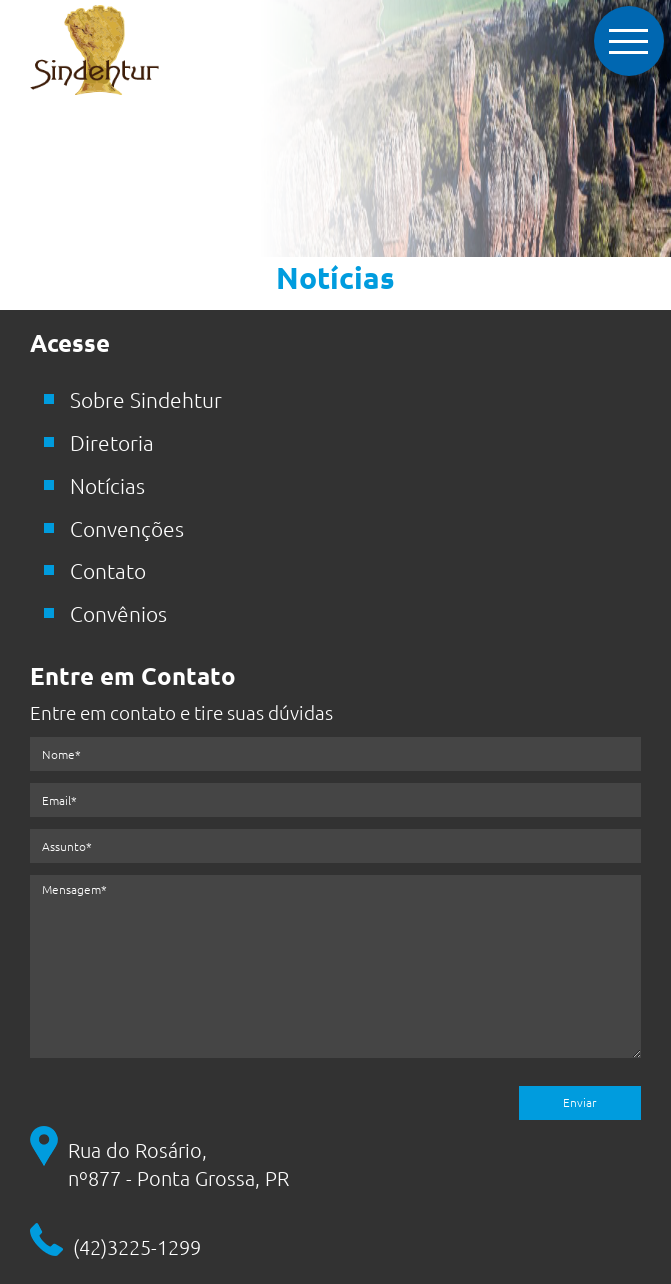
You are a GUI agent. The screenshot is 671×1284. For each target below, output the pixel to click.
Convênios (118, 613)
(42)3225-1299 (137, 1247)
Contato (108, 570)
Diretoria (112, 442)
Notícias (107, 485)
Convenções (127, 528)
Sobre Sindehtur (146, 399)
